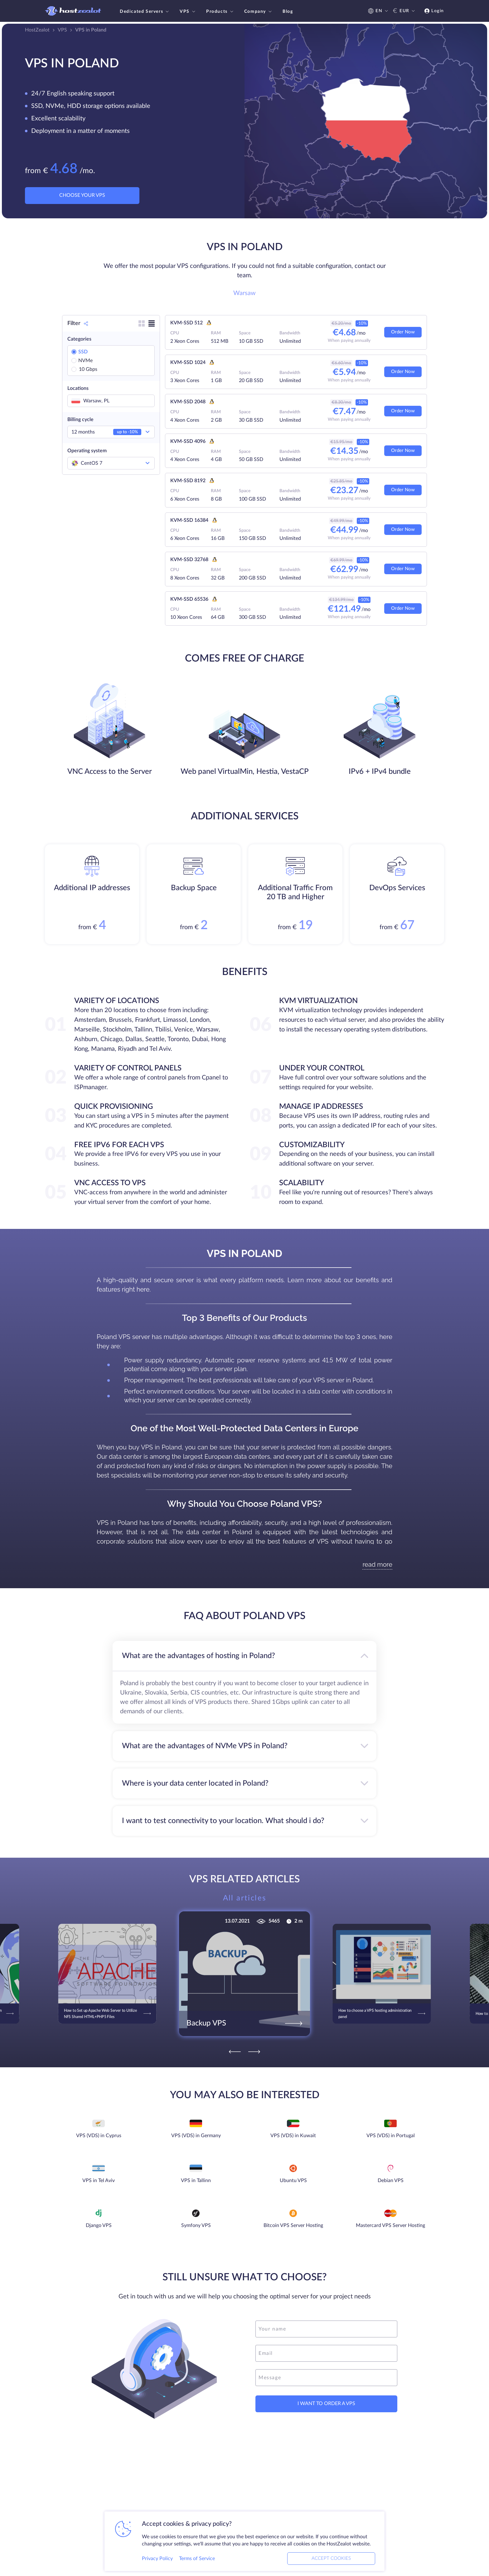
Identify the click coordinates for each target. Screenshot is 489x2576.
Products (220, 11)
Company (258, 11)
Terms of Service (197, 2558)
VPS (188, 11)
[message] (326, 2377)
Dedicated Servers (145, 11)
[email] (326, 2353)
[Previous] (235, 2051)
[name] (326, 2329)
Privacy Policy (157, 2558)
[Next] (254, 2051)
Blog (288, 11)
